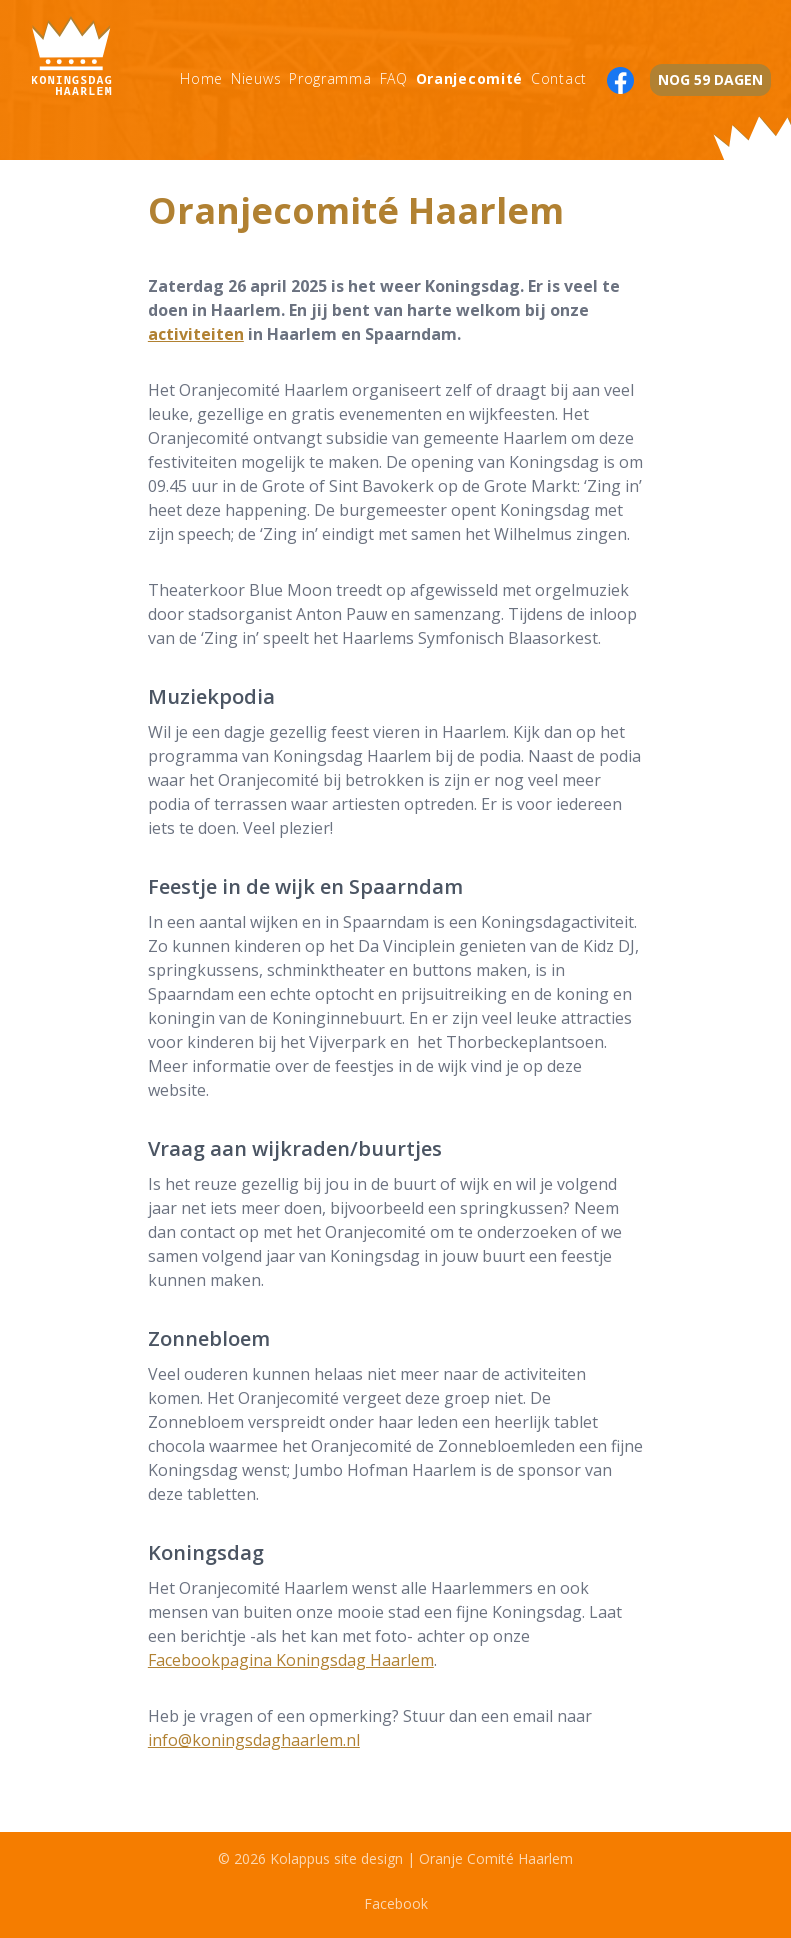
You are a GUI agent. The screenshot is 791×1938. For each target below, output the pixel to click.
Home (201, 78)
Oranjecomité (469, 78)
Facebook (396, 1903)
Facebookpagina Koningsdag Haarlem (291, 1660)
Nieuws (256, 78)
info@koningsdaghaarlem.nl (254, 1740)
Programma (330, 78)
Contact (559, 78)
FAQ (394, 78)
